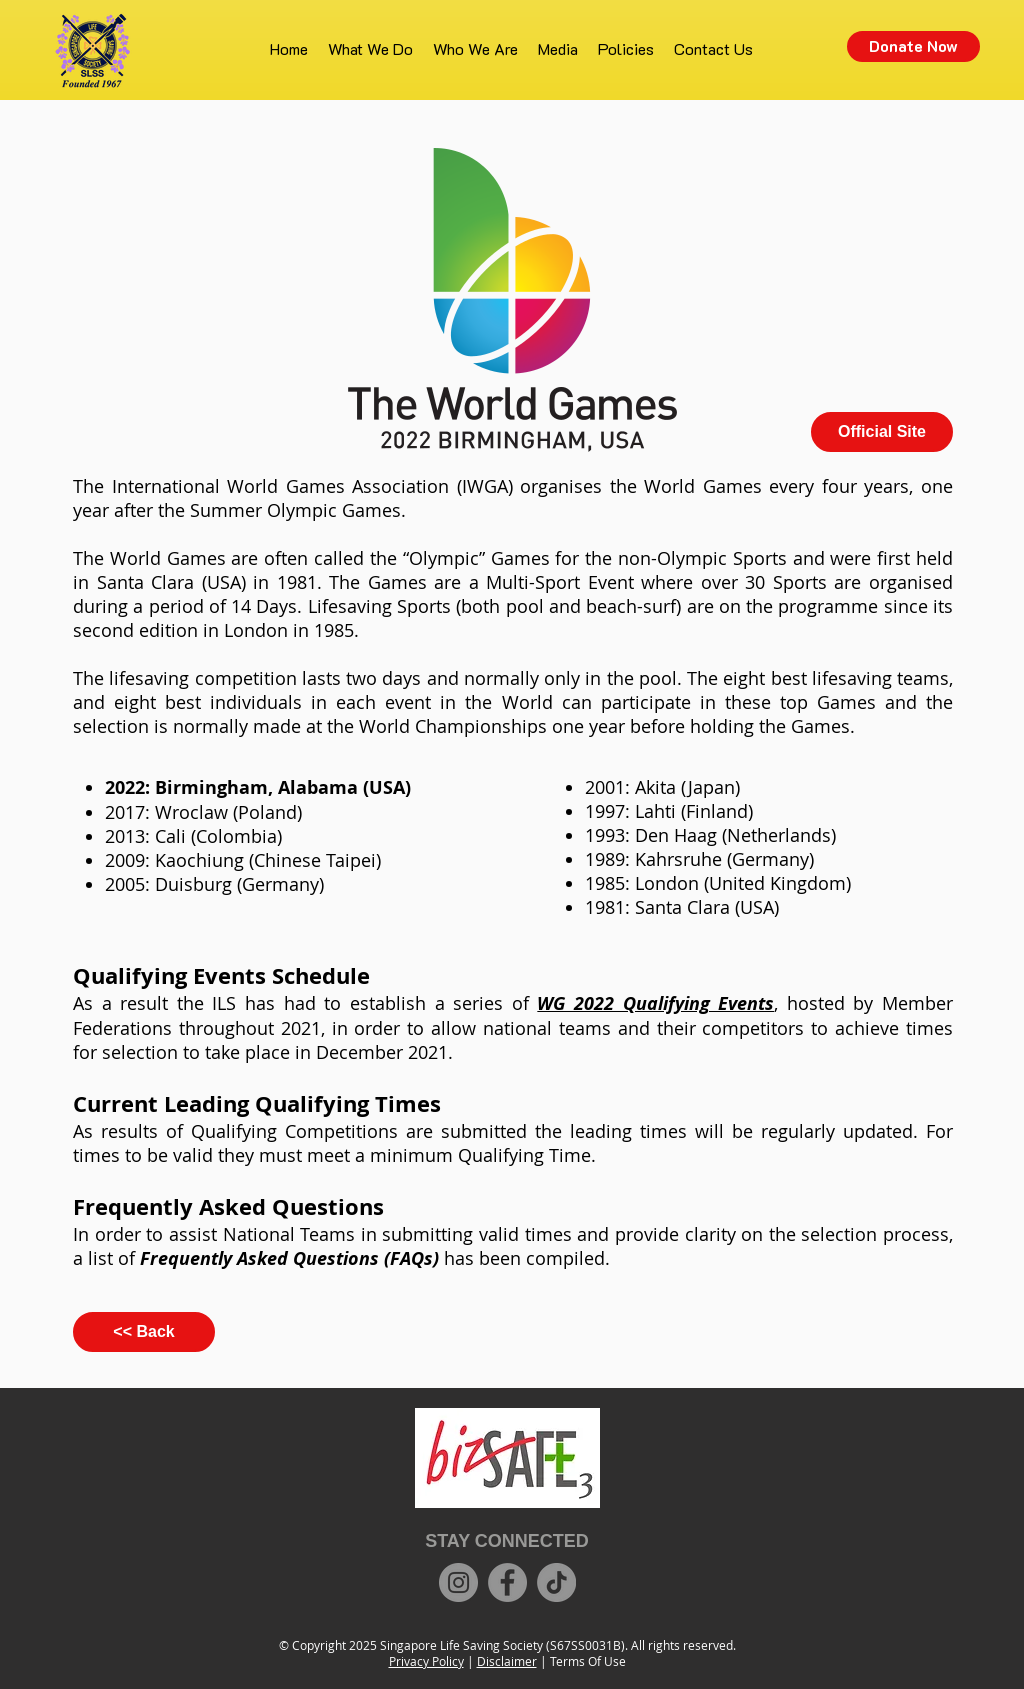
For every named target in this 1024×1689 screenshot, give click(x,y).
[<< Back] (144, 1332)
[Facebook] (507, 1582)
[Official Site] (882, 432)
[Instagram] (458, 1582)
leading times (628, 1131)
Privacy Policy (426, 1661)
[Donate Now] (913, 46)
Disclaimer (507, 1661)
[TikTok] (556, 1582)
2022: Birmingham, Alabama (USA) (258, 787)
